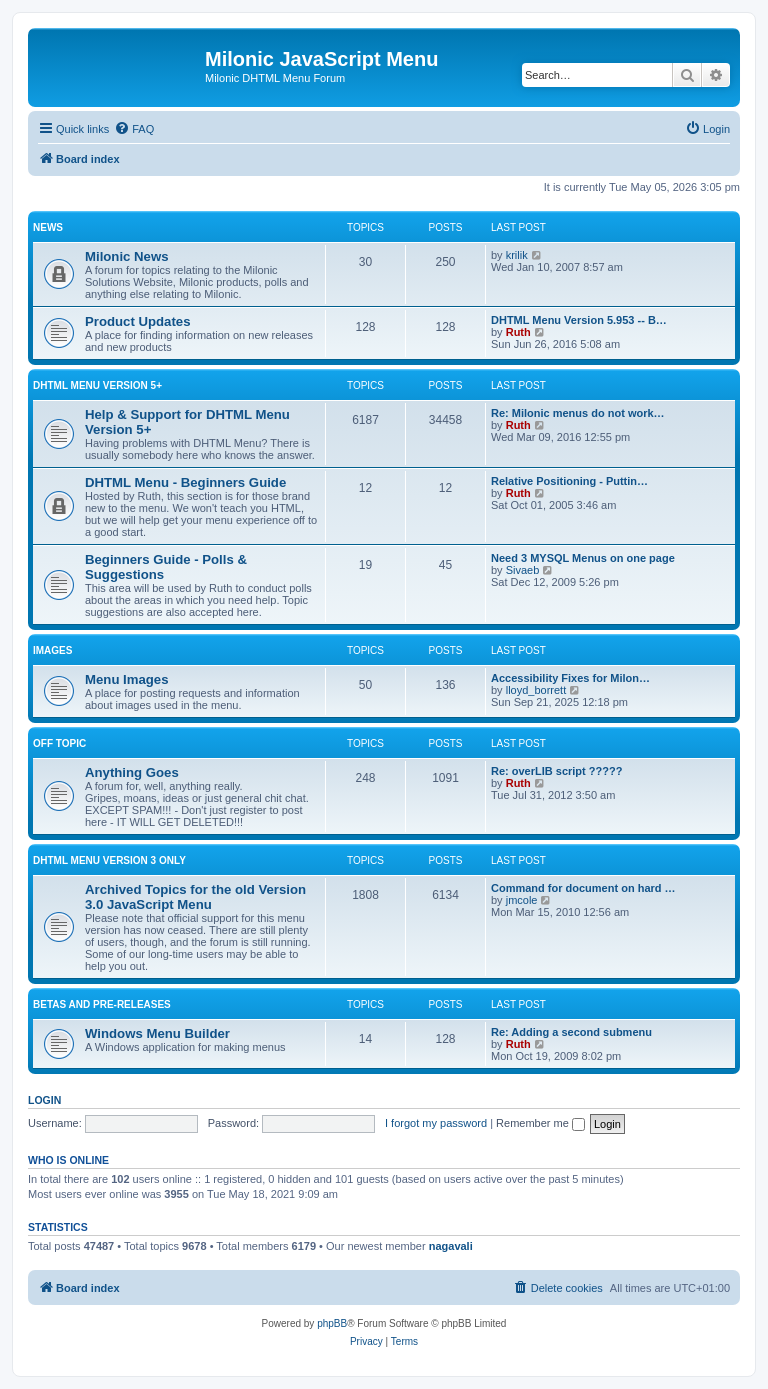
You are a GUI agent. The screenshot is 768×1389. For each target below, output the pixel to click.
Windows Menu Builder (157, 1033)
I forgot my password (436, 1123)
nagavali (451, 1246)
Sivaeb (523, 570)
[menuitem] (134, 129)
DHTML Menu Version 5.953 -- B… (579, 320)
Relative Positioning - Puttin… (569, 481)
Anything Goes (132, 772)
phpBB (332, 1323)
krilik (517, 255)
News (48, 227)
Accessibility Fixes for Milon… (570, 678)
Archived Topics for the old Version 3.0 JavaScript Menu (195, 897)
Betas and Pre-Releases (102, 1004)
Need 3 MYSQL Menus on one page (583, 558)
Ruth (518, 332)
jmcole (522, 900)
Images (52, 650)
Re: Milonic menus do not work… (578, 413)
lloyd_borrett (536, 690)
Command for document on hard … (583, 888)
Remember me (540, 1123)
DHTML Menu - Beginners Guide (185, 482)
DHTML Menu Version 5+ (97, 385)
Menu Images (127, 679)
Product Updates (138, 321)
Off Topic (59, 743)
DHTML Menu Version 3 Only (109, 860)
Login (44, 1100)
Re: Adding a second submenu (571, 1032)
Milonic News (127, 256)
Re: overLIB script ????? (556, 771)
